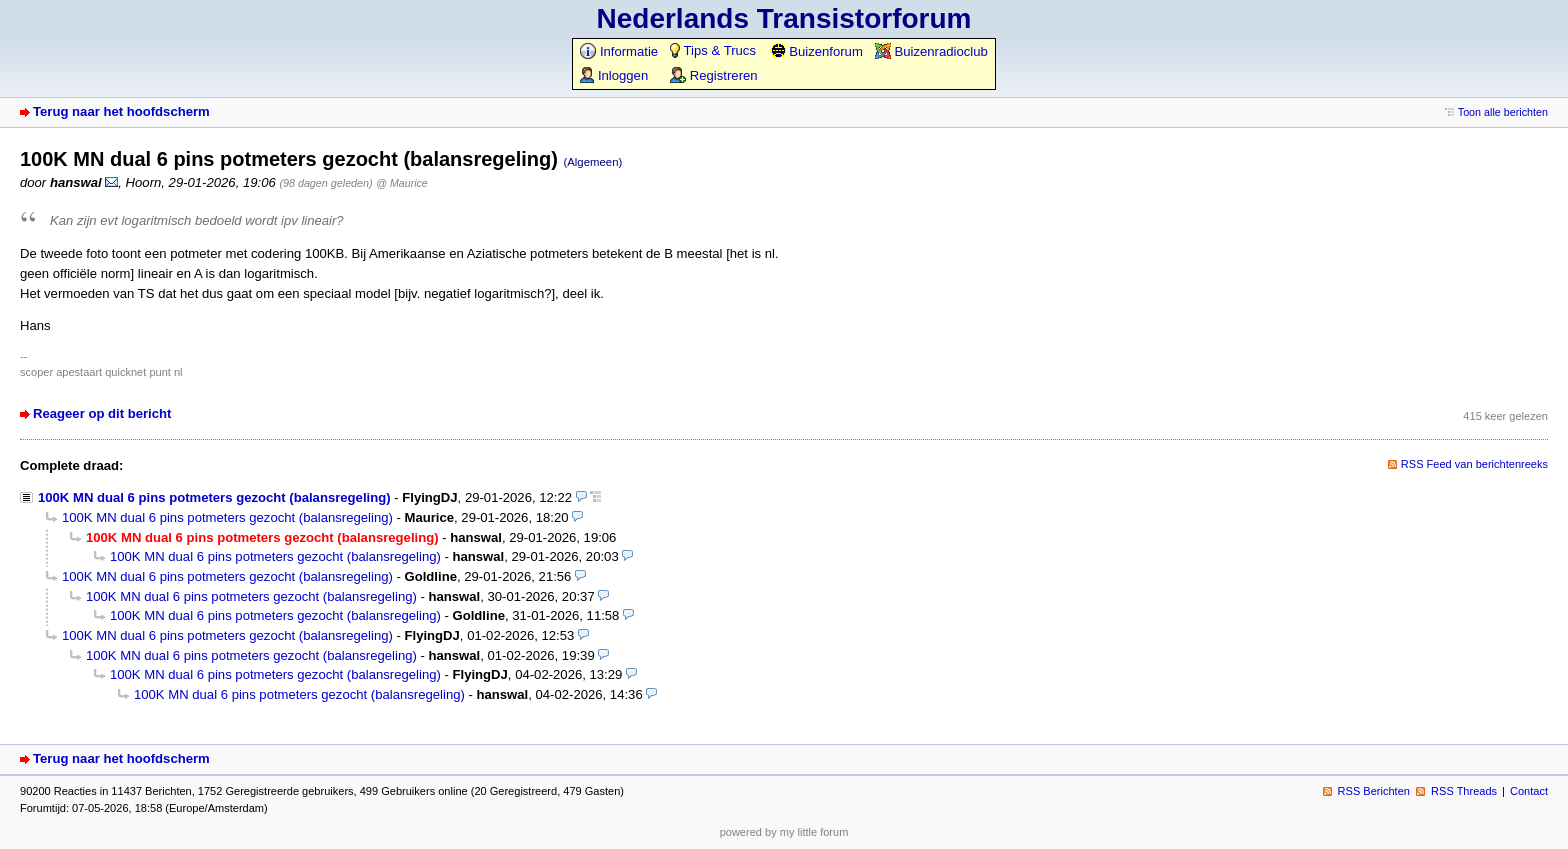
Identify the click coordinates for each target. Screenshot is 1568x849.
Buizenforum (816, 51)
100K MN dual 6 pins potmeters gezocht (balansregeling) (214, 497)
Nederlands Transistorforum (784, 18)
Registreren (713, 75)
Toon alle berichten (1503, 112)
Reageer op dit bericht (102, 413)
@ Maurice (401, 183)
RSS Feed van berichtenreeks (1474, 464)
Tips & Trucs (713, 50)
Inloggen (614, 75)
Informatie (619, 51)
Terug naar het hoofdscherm (121, 111)
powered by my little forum (784, 832)
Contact (1529, 791)
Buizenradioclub (931, 51)
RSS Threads (1464, 791)
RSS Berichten (1374, 791)
